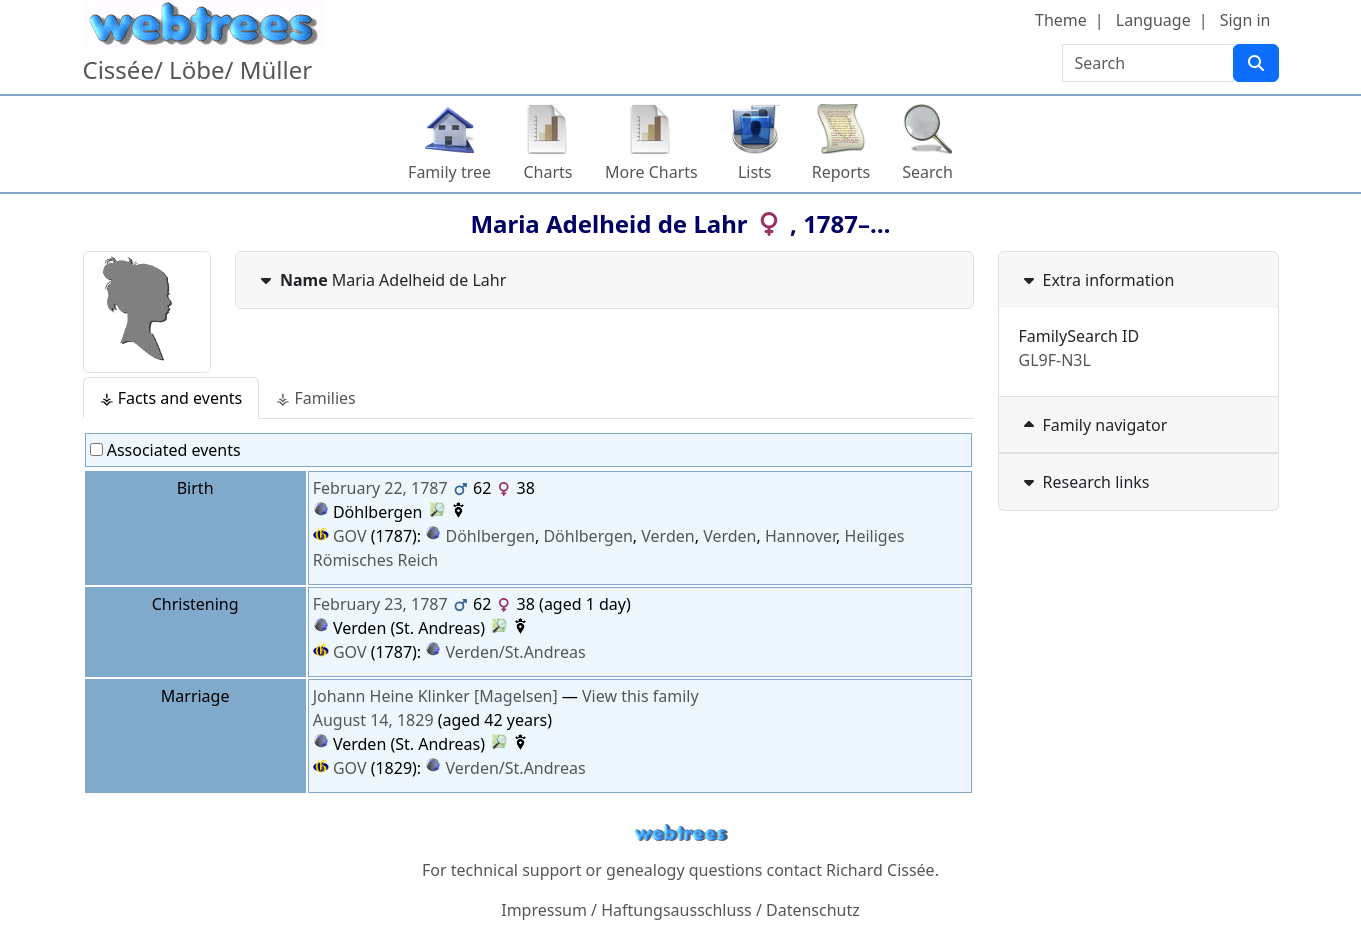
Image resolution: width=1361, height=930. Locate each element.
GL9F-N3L (1055, 360)
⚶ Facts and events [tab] (171, 398)
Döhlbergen (490, 536)
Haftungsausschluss (676, 910)
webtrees (681, 833)
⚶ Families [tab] (315, 398)
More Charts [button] (651, 172)
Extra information (1097, 280)
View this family (640, 696)
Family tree (449, 172)
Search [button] (927, 172)
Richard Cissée (880, 870)
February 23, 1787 (380, 604)
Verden (667, 536)
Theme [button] (1061, 20)
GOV (340, 536)
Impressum (544, 910)
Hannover (800, 536)
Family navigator (1093, 425)
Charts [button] (548, 172)
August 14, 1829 (373, 720)
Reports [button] (841, 172)
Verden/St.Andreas (516, 652)
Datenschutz (813, 910)
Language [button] (1153, 20)
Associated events (165, 450)
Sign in (1245, 20)
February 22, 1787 (380, 488)
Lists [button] (755, 172)
